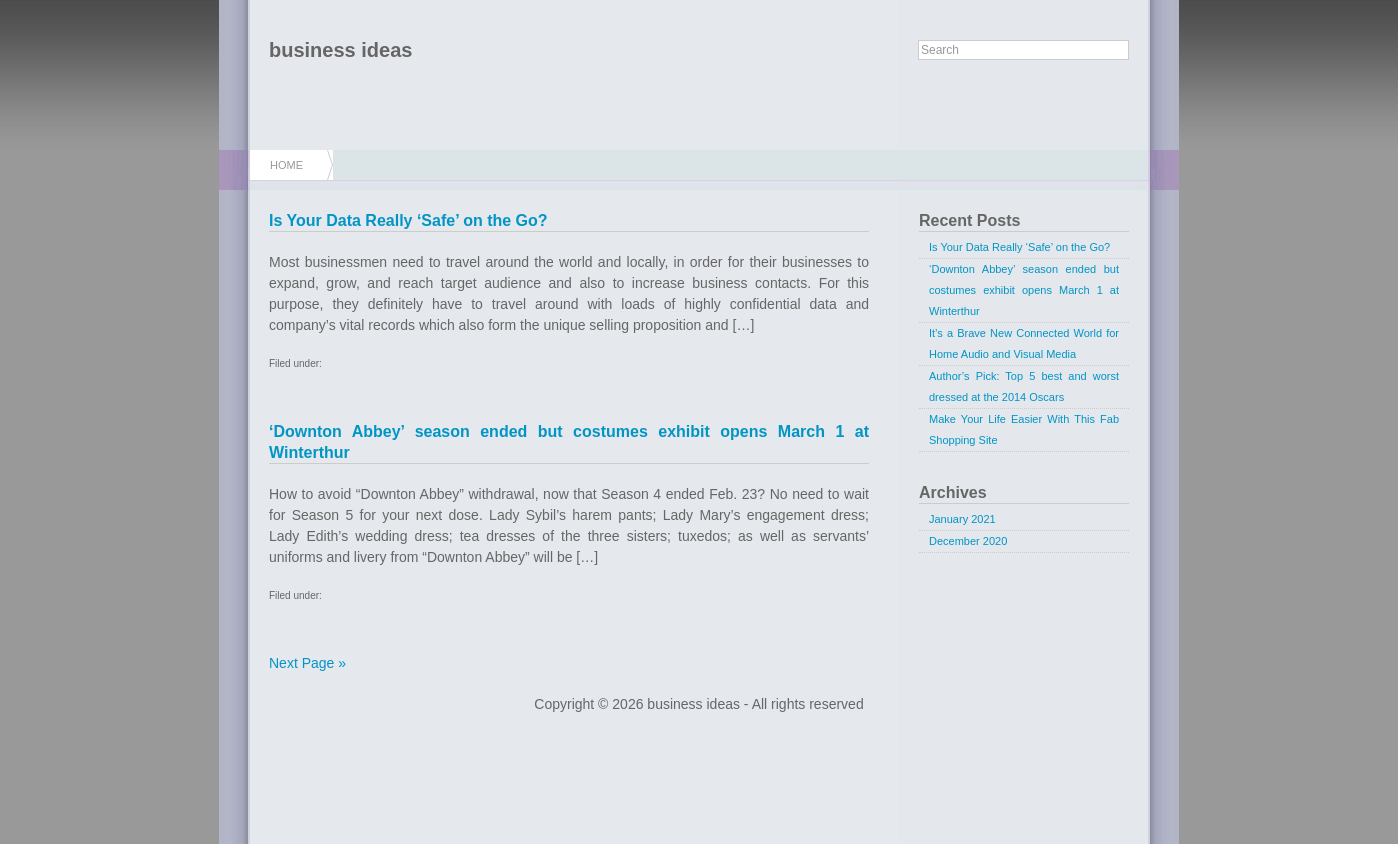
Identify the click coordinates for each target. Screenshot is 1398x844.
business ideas (340, 50)
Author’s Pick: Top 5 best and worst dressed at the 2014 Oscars (1024, 386)
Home (286, 165)
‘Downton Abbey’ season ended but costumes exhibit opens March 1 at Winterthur (1024, 290)
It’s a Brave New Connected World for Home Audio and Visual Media (1024, 343)
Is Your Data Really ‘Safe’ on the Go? (408, 220)
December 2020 (968, 541)
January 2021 (962, 519)
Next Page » (307, 663)
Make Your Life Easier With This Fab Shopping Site (1024, 429)
